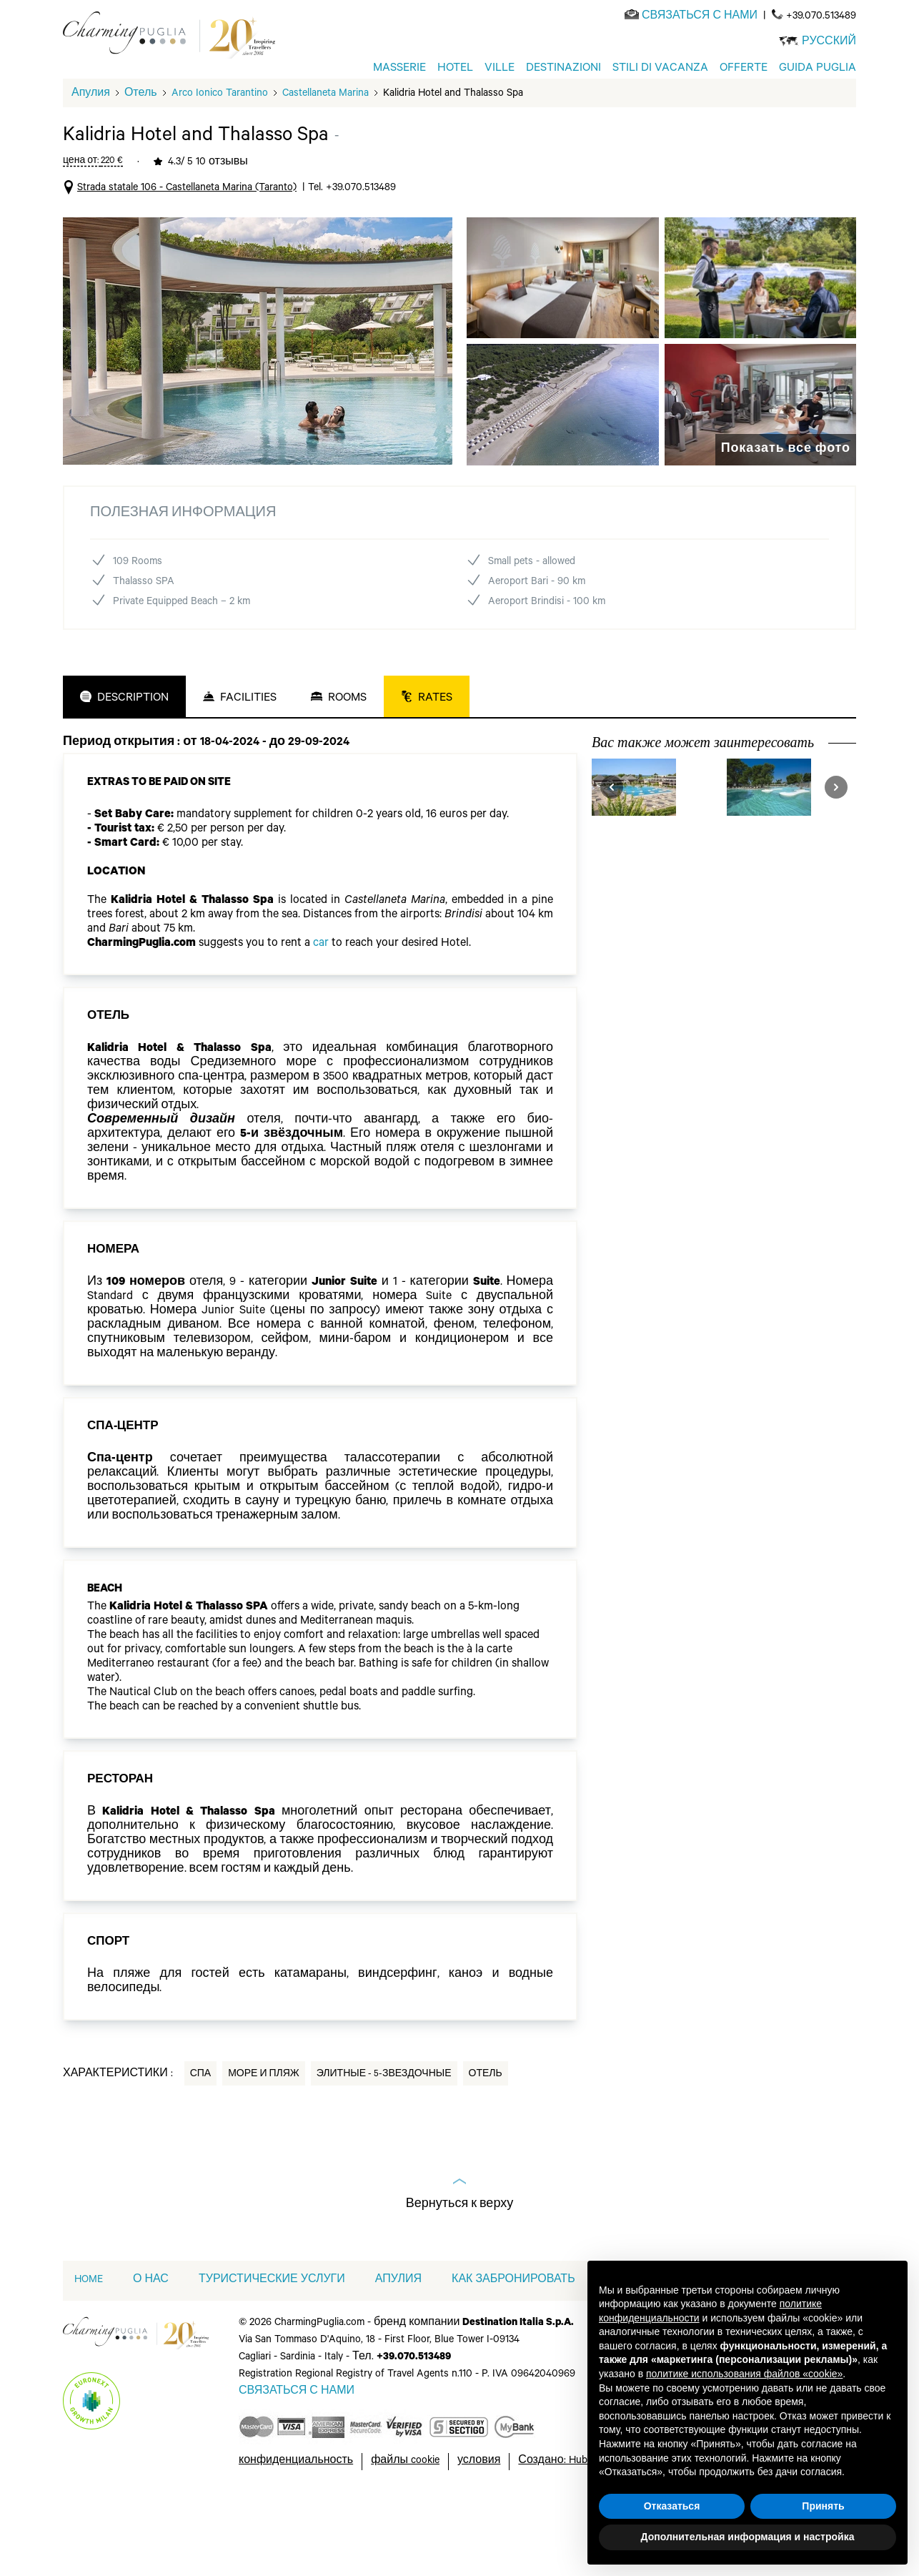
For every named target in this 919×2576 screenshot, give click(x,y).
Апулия (90, 160)
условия (478, 2527)
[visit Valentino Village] (656, 853)
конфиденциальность (296, 2527)
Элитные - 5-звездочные (384, 2141)
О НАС (151, 2346)
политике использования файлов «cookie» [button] (744, 2373)
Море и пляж (263, 2141)
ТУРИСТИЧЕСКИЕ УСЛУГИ (272, 2346)
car (321, 1009)
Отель (140, 160)
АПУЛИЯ (398, 2346)
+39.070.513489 (821, 17)
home (88, 2346)
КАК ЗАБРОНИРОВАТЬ (513, 2346)
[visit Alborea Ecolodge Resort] (791, 853)
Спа (201, 2141)
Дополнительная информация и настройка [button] (748, 2536)
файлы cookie (405, 2527)
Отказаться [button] (672, 2506)
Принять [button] (823, 2506)
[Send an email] (699, 17)
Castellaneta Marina (325, 160)
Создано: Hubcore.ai (566, 2527)
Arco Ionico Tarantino (220, 160)
